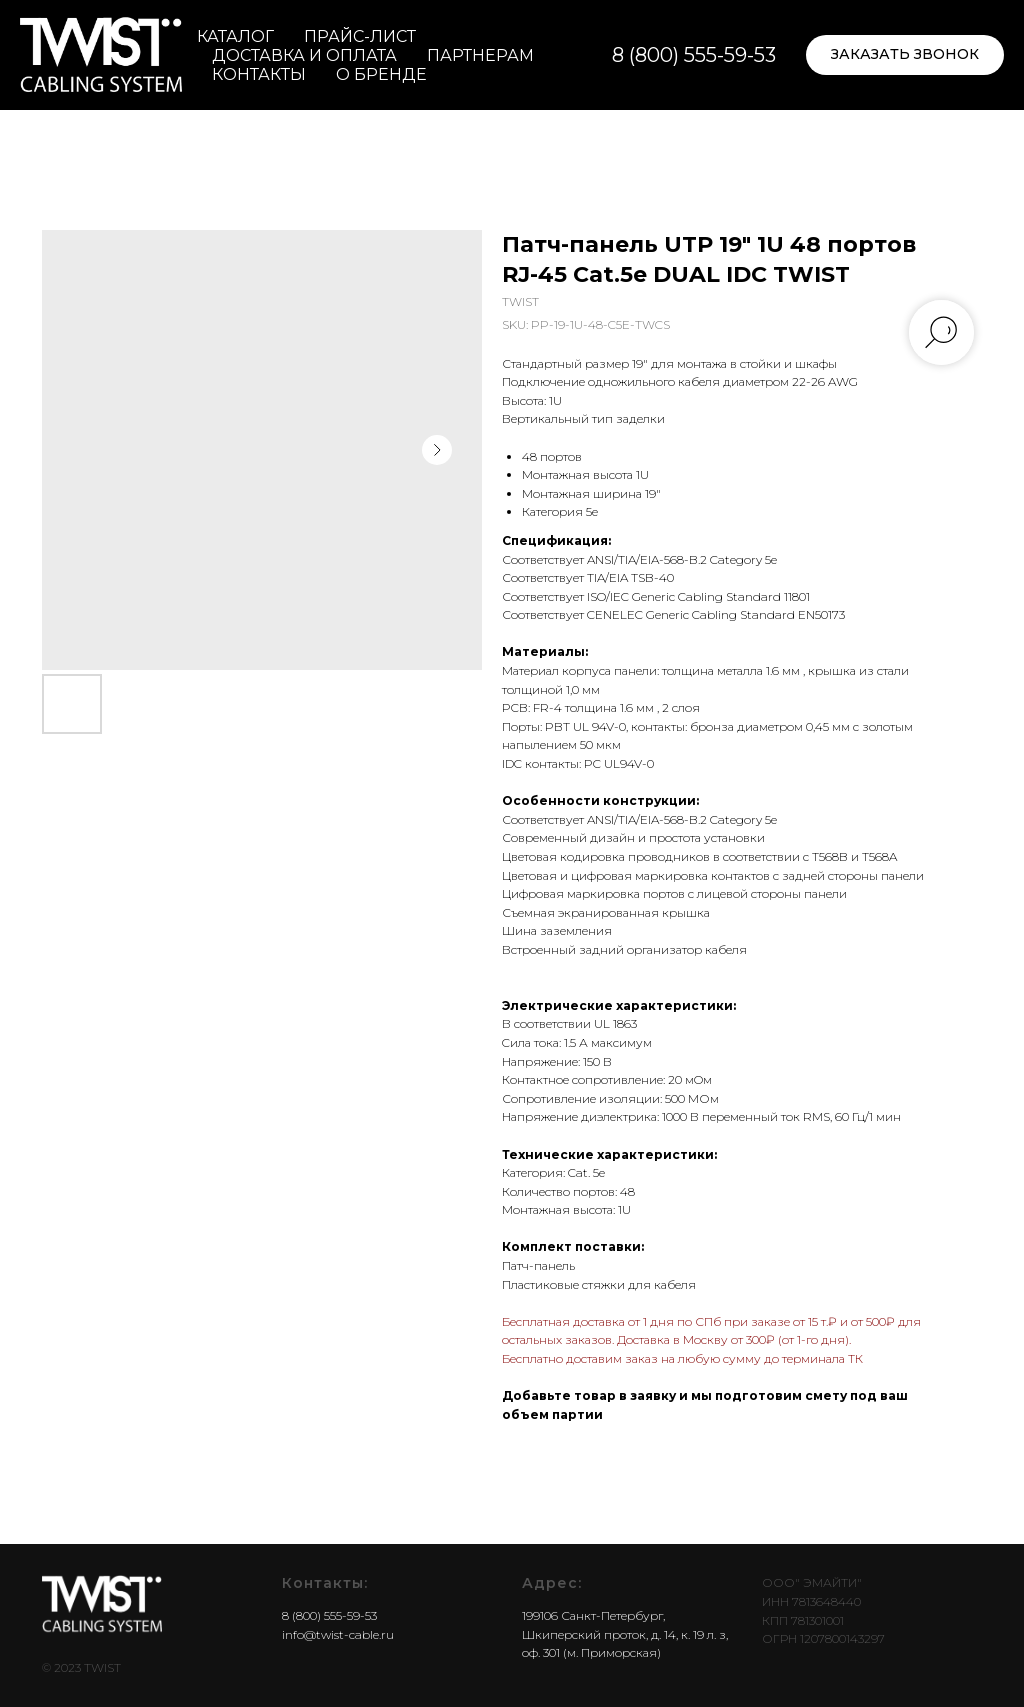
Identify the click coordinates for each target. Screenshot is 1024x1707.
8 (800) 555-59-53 (694, 55)
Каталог (235, 36)
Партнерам (480, 55)
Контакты (259, 74)
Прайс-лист (360, 36)
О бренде (381, 74)
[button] (905, 55)
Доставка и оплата (304, 55)
